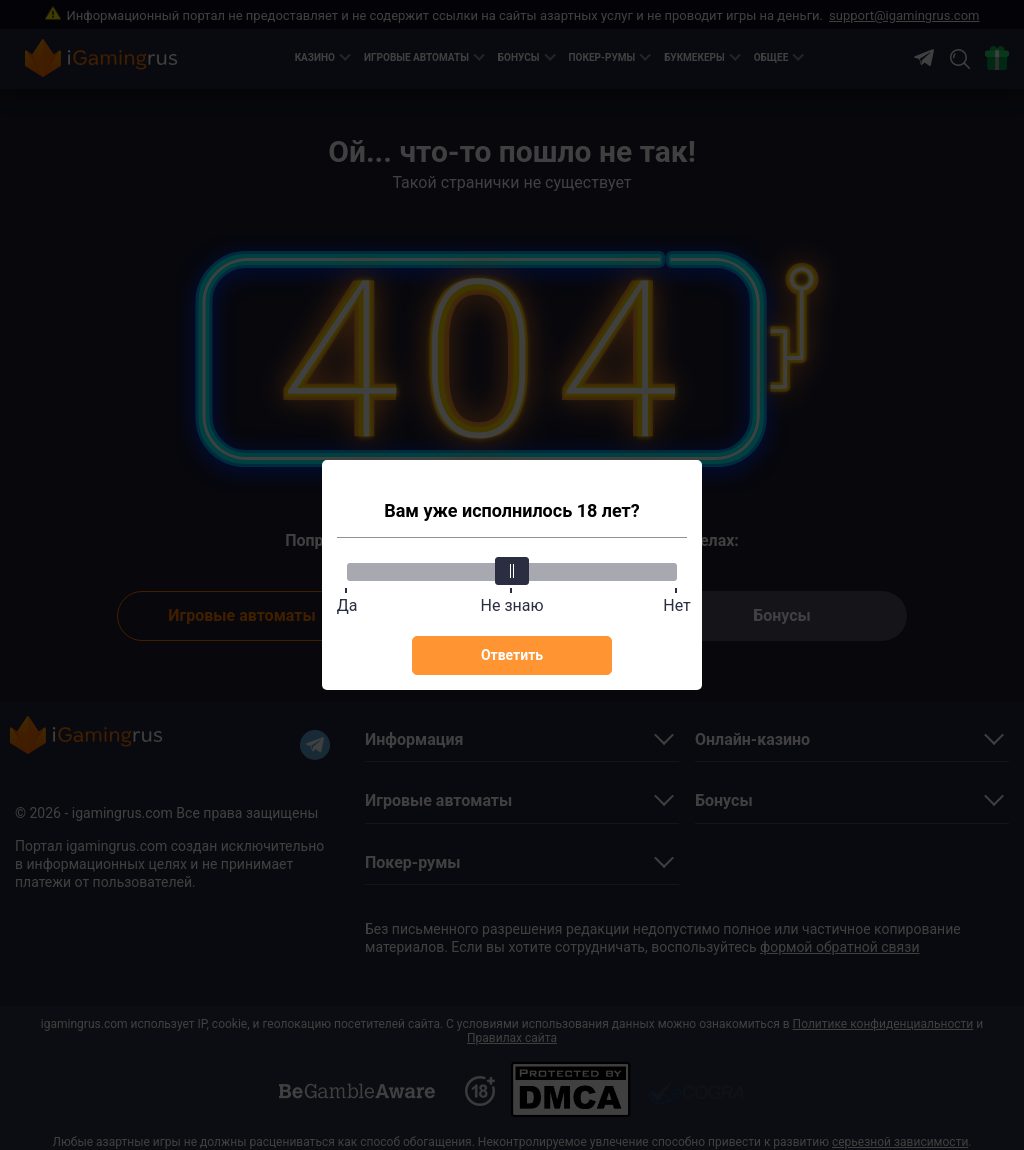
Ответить (512, 655)
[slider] (512, 571)
